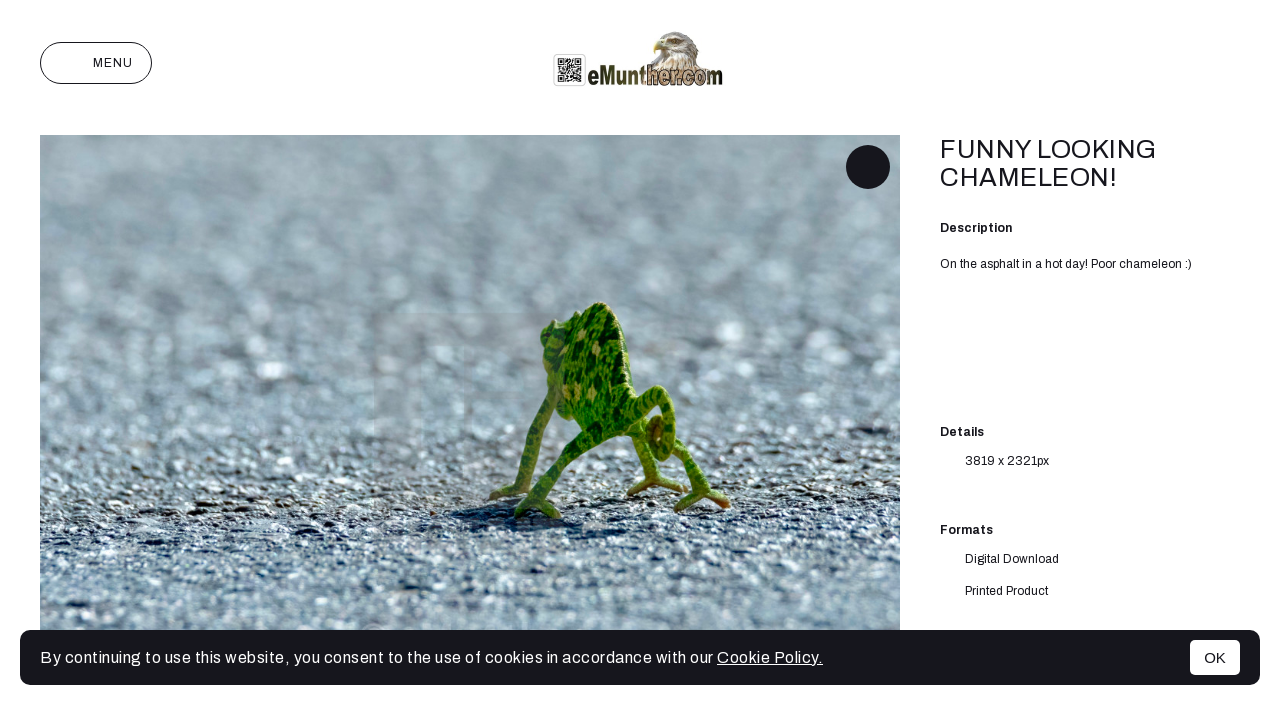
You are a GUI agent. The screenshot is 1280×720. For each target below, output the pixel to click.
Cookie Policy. (770, 657)
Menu (96, 63)
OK (1215, 657)
